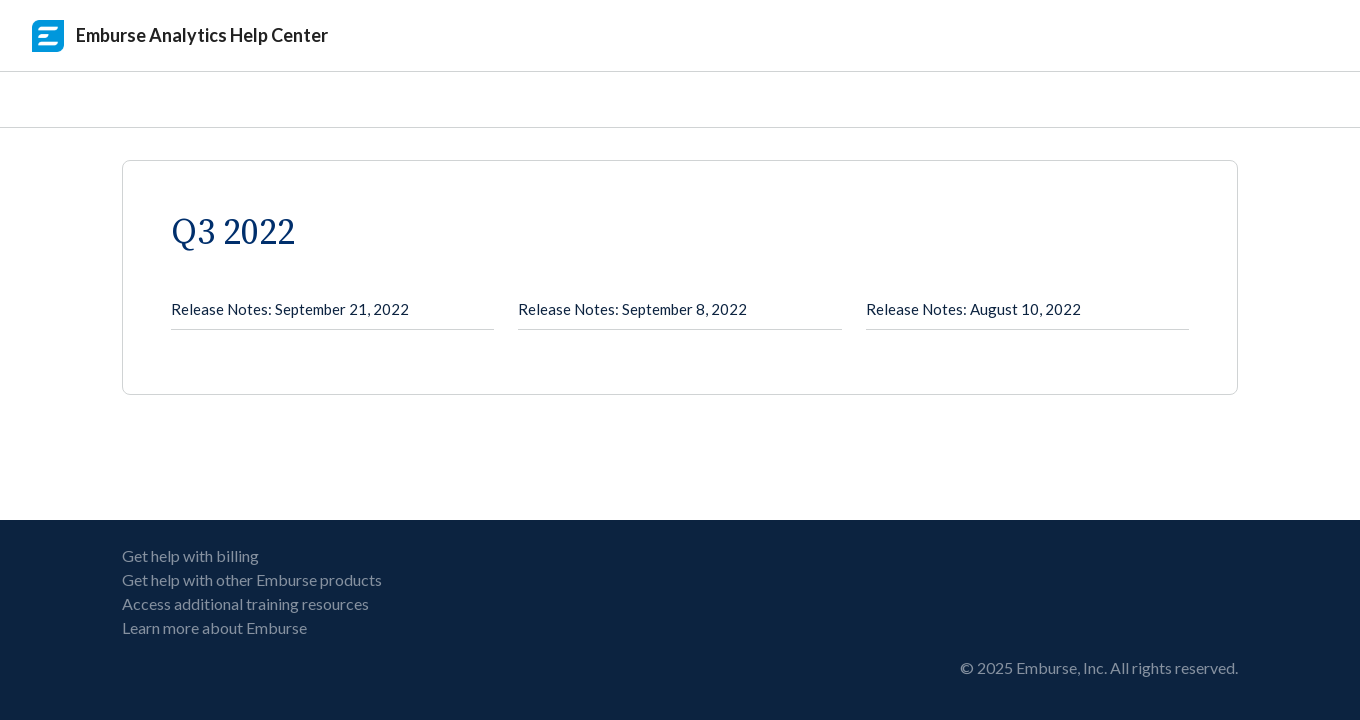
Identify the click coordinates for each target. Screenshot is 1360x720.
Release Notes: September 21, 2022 (290, 309)
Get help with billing (190, 555)
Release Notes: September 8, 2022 (632, 309)
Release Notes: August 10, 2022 (973, 309)
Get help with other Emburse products (252, 579)
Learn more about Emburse (214, 627)
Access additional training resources (245, 603)
